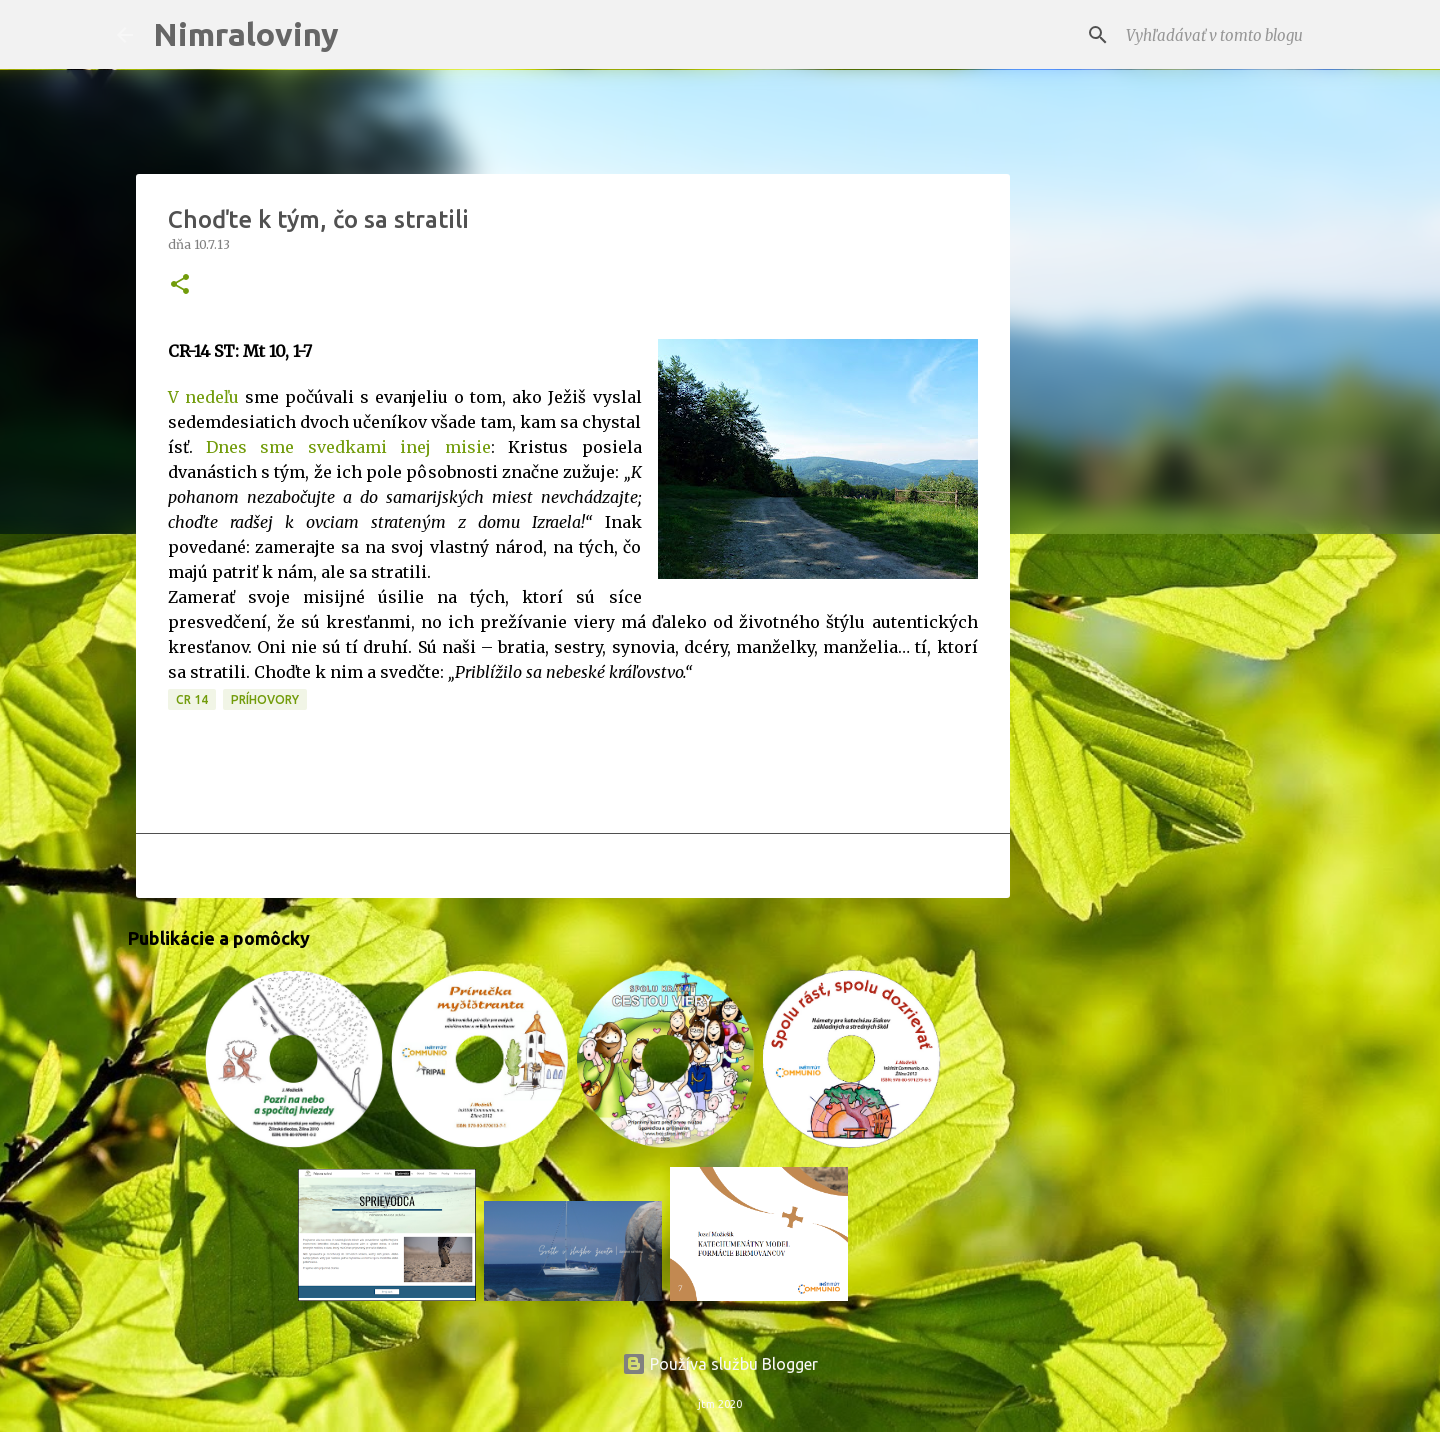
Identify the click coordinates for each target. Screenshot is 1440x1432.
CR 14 (192, 699)
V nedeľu (203, 397)
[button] (180, 285)
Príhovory (265, 699)
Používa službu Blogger (720, 1364)
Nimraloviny (246, 34)
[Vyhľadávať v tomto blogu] (1223, 35)
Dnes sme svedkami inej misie (348, 447)
